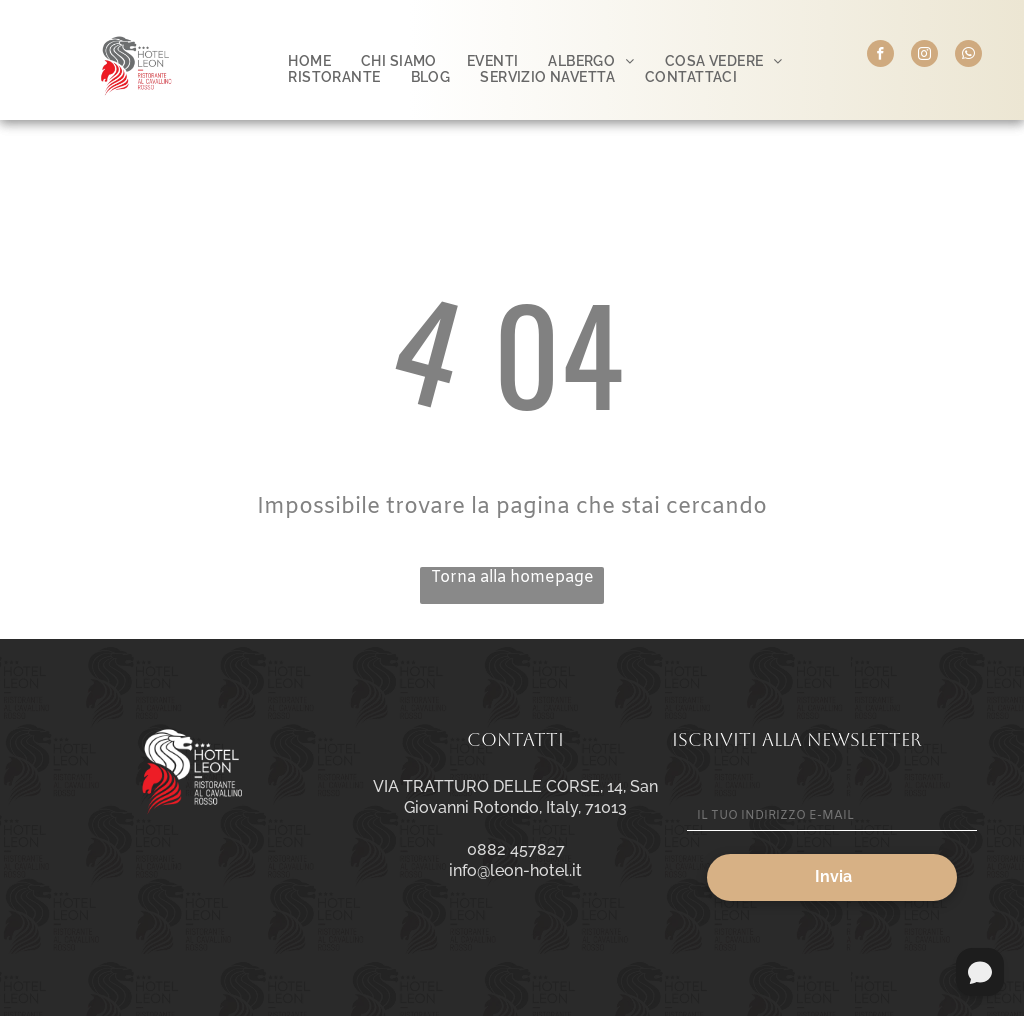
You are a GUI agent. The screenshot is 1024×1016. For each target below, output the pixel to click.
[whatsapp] (968, 56)
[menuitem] (309, 61)
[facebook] (880, 56)
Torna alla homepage (512, 577)
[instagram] (924, 56)
